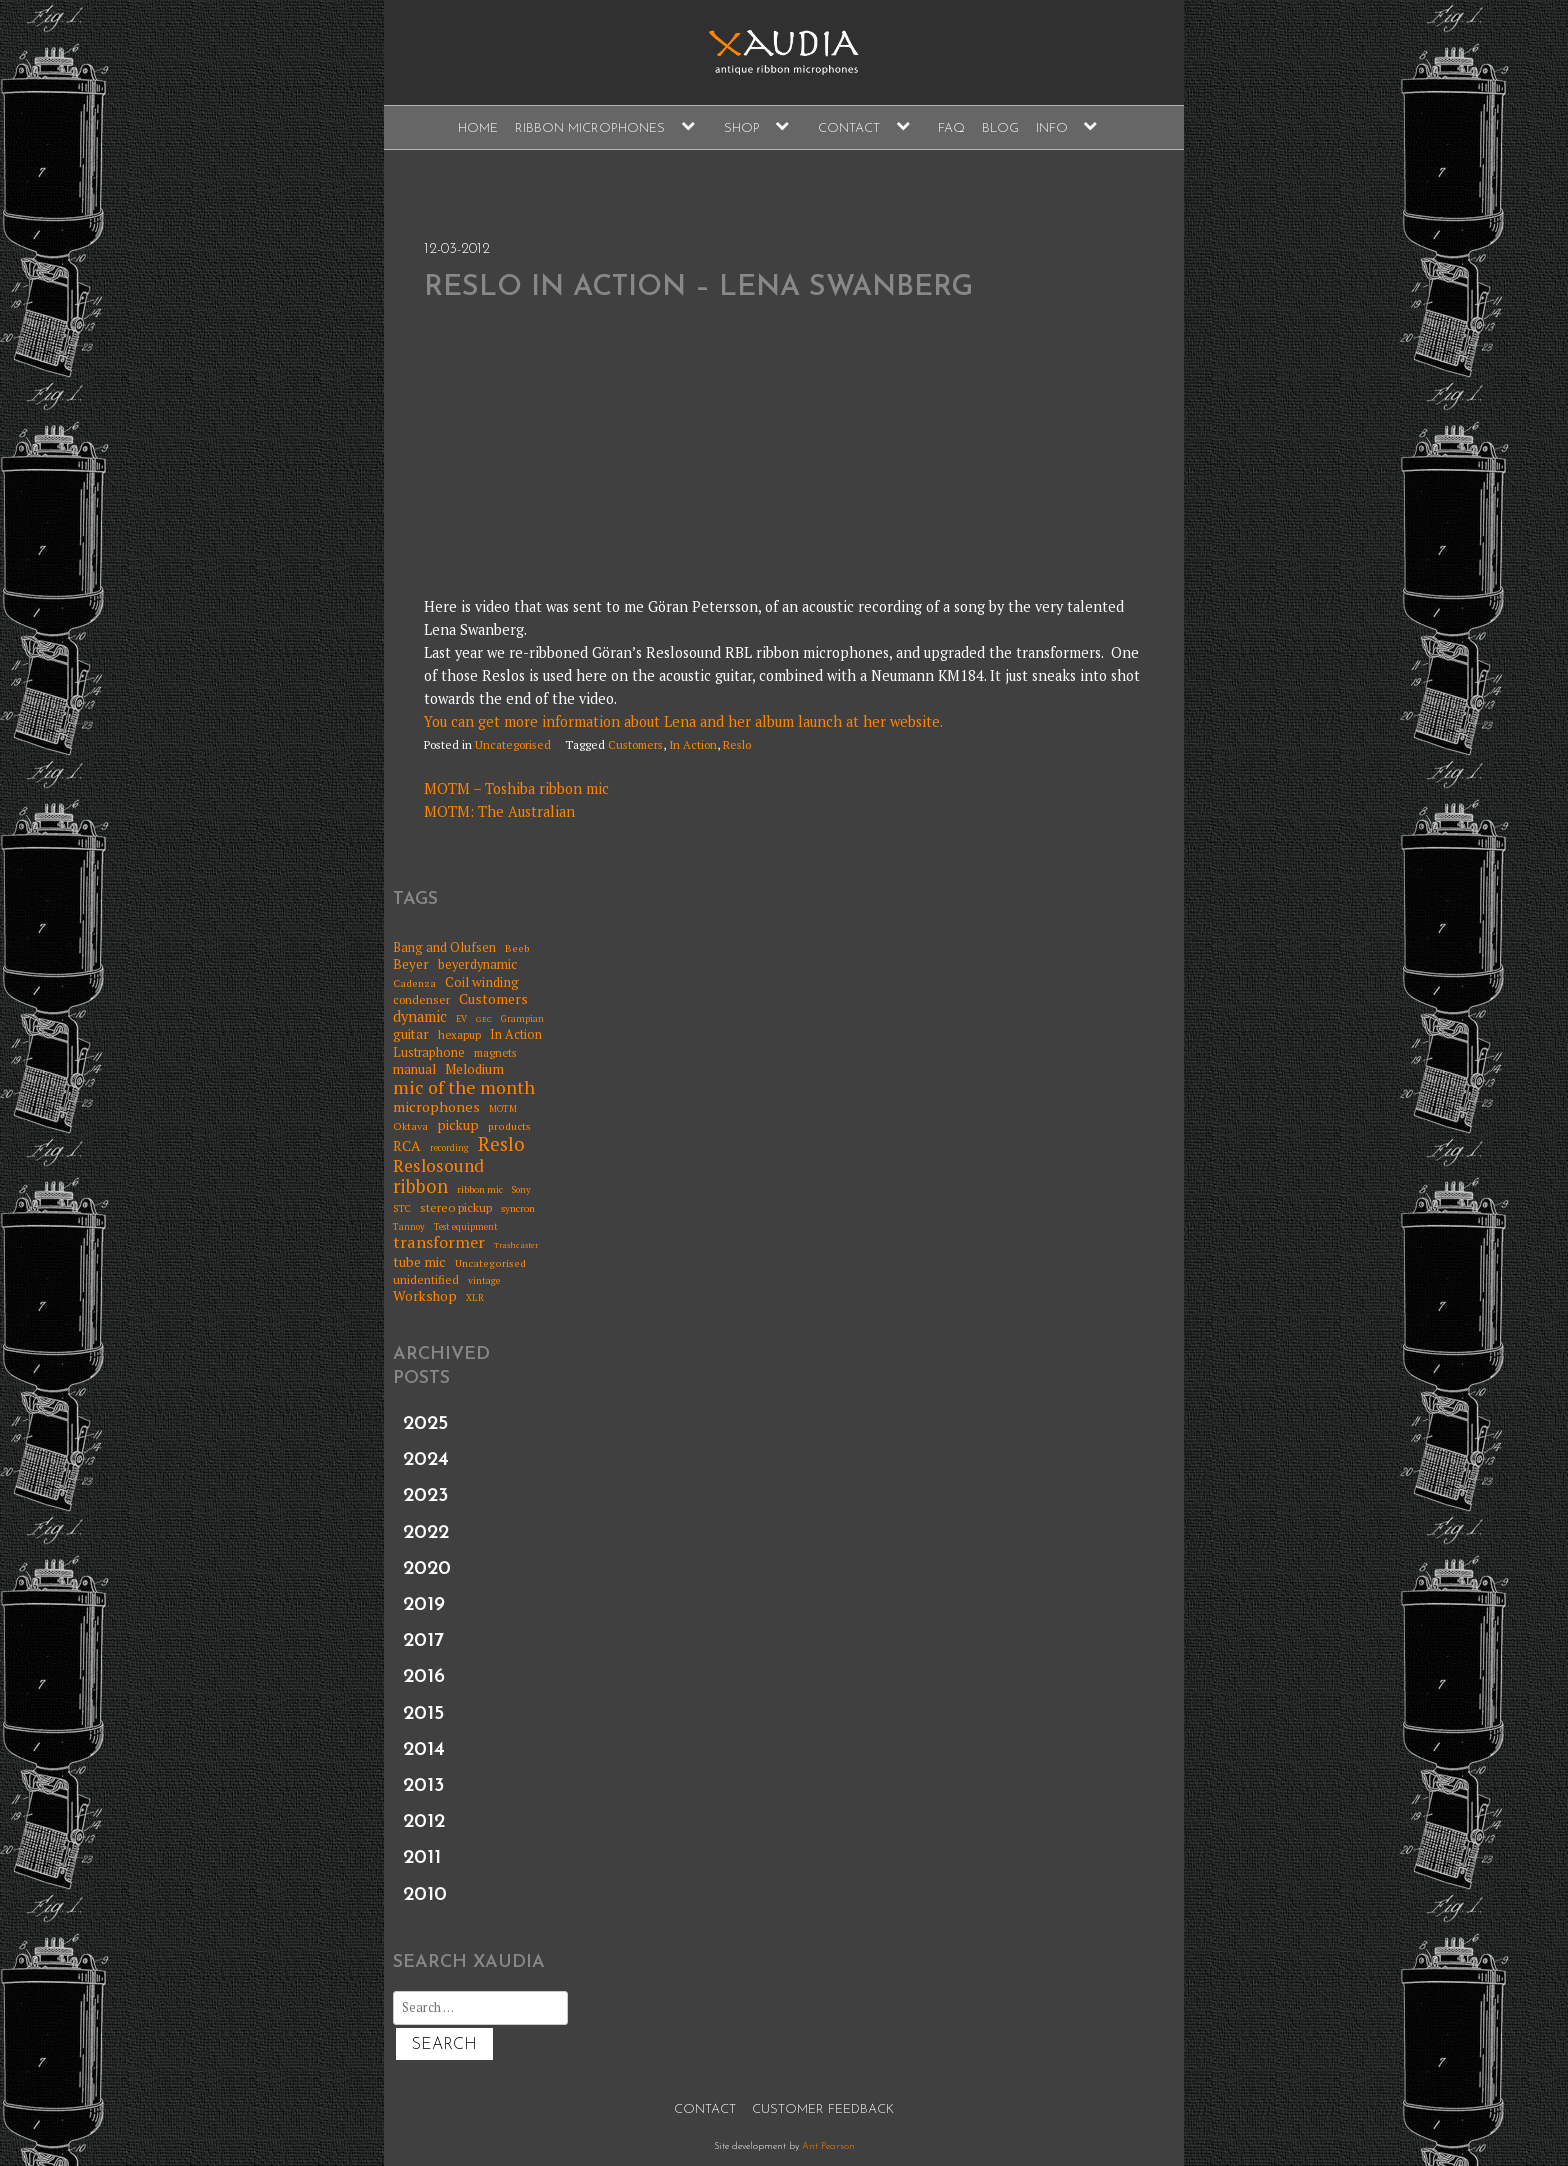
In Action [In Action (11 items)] (516, 1034)
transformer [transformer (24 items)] (439, 1243)
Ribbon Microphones (590, 128)
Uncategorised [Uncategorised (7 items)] (490, 1263)
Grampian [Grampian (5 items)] (522, 1019)
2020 (427, 1569)
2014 (424, 1750)
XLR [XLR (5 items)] (475, 1298)
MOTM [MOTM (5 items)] (503, 1109)
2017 (423, 1641)
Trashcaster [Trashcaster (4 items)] (516, 1245)
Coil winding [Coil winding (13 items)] (482, 982)
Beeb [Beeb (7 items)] (517, 948)
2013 (424, 1786)
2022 (426, 1533)
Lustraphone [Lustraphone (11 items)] (429, 1052)
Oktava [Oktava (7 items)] (410, 1126)
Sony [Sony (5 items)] (521, 1190)
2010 (425, 1895)
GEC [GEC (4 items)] (484, 1019)
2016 (424, 1677)
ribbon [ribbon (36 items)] (420, 1187)
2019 (424, 1605)
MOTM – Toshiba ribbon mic (516, 788)
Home (478, 128)
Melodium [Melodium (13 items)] (474, 1069)
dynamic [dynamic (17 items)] (420, 1017)
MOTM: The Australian (499, 811)
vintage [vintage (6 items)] (484, 1281)
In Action (693, 744)
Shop (742, 128)
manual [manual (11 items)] (414, 1069)
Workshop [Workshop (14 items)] (425, 1296)
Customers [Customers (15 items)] (493, 999)
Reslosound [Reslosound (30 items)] (438, 1166)
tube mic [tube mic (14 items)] (419, 1262)
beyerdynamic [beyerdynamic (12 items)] (477, 964)
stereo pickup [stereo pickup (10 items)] (456, 1208)
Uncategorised (513, 744)
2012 (424, 1822)
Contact (849, 128)
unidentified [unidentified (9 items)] (426, 1280)
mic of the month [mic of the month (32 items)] (464, 1087)
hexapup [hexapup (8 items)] (459, 1035)
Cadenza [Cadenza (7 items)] (414, 983)
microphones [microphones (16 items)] (436, 1106)
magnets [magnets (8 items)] (495, 1053)
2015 (423, 1714)
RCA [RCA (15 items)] (407, 1146)
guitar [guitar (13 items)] (411, 1034)
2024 (426, 1460)
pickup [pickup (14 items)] (458, 1125)
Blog (1000, 128)
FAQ (951, 128)
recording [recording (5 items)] (449, 1148)
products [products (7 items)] (509, 1126)
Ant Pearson (828, 2146)
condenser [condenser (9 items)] (421, 1000)
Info (1052, 128)
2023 (426, 1496)
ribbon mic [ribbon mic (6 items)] (480, 1190)
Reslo (737, 744)
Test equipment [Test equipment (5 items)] (466, 1227)
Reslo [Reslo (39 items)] (501, 1144)
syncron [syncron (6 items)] (518, 1209)
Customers (635, 744)
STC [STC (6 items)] (402, 1209)
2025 (425, 1424)
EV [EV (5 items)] (461, 1019)
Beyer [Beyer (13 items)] (411, 964)
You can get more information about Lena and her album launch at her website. (683, 721)
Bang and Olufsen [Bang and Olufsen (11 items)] (444, 947)
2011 (422, 1858)
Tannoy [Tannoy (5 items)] (409, 1227)
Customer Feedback (823, 2109)
